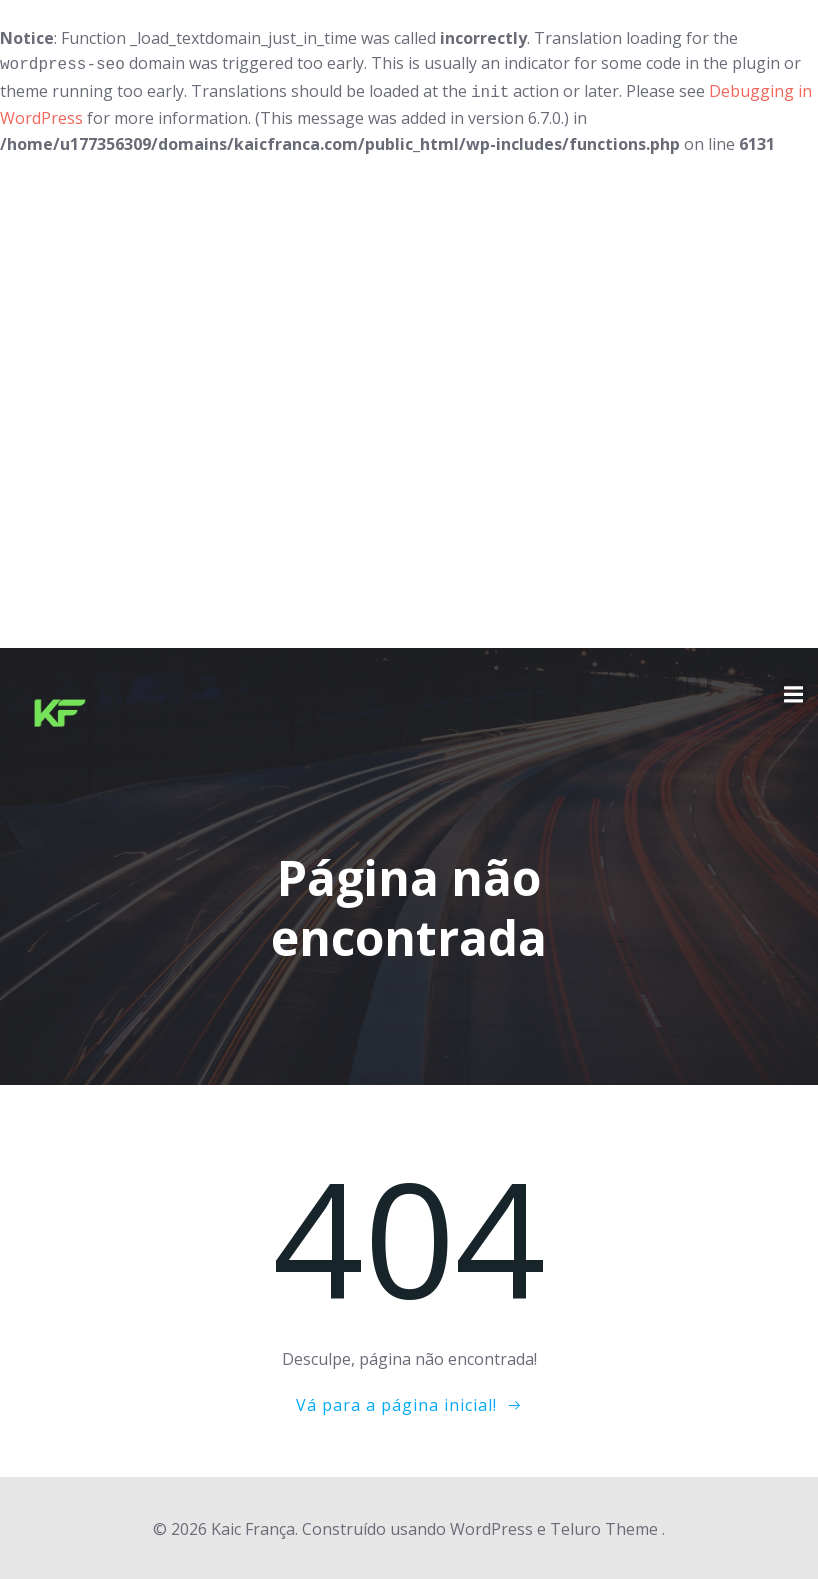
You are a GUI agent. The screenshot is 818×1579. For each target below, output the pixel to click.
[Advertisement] (409, 399)
